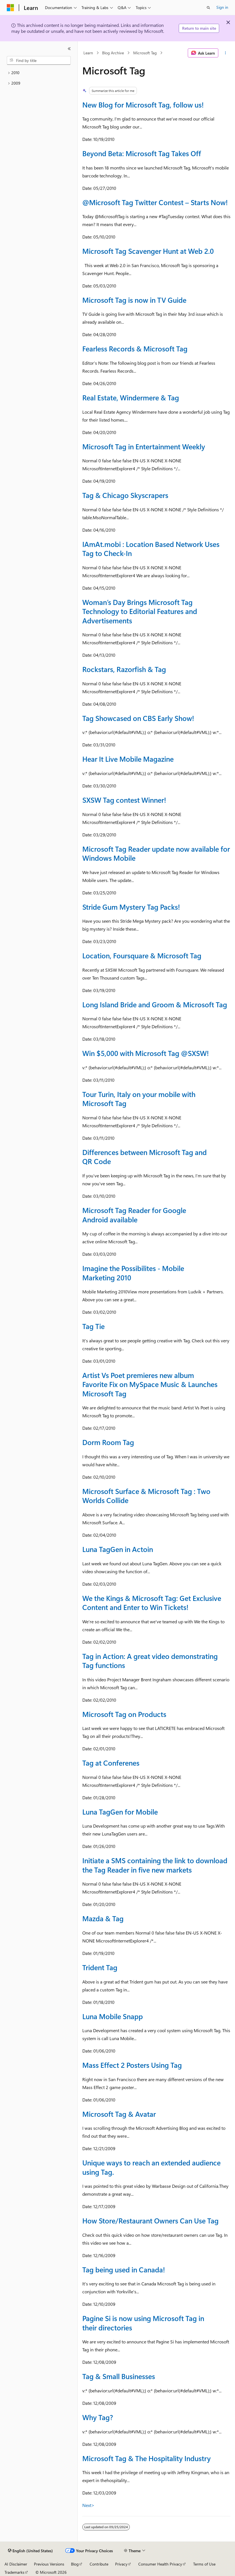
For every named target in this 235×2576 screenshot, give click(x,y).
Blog (75, 2564)
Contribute (99, 2564)
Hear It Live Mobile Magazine (128, 758)
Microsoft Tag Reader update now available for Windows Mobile (156, 853)
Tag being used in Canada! (123, 2269)
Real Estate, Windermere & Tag (130, 397)
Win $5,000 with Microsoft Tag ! (145, 1053)
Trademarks (14, 2572)
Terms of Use (204, 2564)
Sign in (222, 7)
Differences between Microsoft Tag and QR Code (144, 1156)
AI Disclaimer (16, 2564)
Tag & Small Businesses (118, 2376)
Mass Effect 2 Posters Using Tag (132, 2065)
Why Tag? (97, 2417)
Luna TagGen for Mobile (120, 1811)
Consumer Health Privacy (160, 2564)
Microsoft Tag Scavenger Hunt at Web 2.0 (148, 251)
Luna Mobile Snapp (112, 2016)
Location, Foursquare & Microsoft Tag (141, 955)
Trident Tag (99, 1967)
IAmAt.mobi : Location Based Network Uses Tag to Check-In (150, 548)
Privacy (121, 2564)
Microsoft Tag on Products (124, 1714)
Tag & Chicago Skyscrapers (125, 495)
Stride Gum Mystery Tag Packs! (131, 906)
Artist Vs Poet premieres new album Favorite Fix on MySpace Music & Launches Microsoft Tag (149, 1384)
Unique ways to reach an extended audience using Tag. (151, 2167)
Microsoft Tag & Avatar (119, 2113)
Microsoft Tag (145, 52)
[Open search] (208, 8)
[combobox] (39, 60)
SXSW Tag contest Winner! (124, 799)
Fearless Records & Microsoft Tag (134, 348)
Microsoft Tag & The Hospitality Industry (146, 2458)
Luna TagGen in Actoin (117, 1549)
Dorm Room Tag (108, 1442)
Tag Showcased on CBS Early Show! (138, 718)
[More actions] (225, 52)
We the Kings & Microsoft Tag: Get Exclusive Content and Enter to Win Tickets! (151, 1602)
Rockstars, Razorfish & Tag (124, 669)
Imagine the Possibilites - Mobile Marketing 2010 (133, 1272)
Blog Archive (113, 52)
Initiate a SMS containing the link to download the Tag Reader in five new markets (154, 1865)
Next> (88, 2505)
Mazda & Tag (103, 1918)
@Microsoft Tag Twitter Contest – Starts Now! (155, 202)
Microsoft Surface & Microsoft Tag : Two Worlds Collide (146, 1495)
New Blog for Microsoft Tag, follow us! (143, 104)
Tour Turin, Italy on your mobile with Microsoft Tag (138, 1098)
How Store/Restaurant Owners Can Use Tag (150, 2220)
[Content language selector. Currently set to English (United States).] (30, 2550)
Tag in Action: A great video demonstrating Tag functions (150, 1660)
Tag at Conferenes (110, 1762)
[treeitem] (39, 73)
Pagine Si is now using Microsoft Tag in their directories (143, 2322)
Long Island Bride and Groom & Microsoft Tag (154, 1004)
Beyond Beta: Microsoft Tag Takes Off (141, 153)
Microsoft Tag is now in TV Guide (134, 299)
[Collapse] (69, 49)
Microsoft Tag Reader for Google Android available (134, 1214)
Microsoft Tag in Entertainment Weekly (143, 446)
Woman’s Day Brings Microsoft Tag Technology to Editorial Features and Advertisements (139, 611)
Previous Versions (49, 2564)
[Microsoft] (10, 7)
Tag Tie (93, 1326)
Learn (88, 52)
